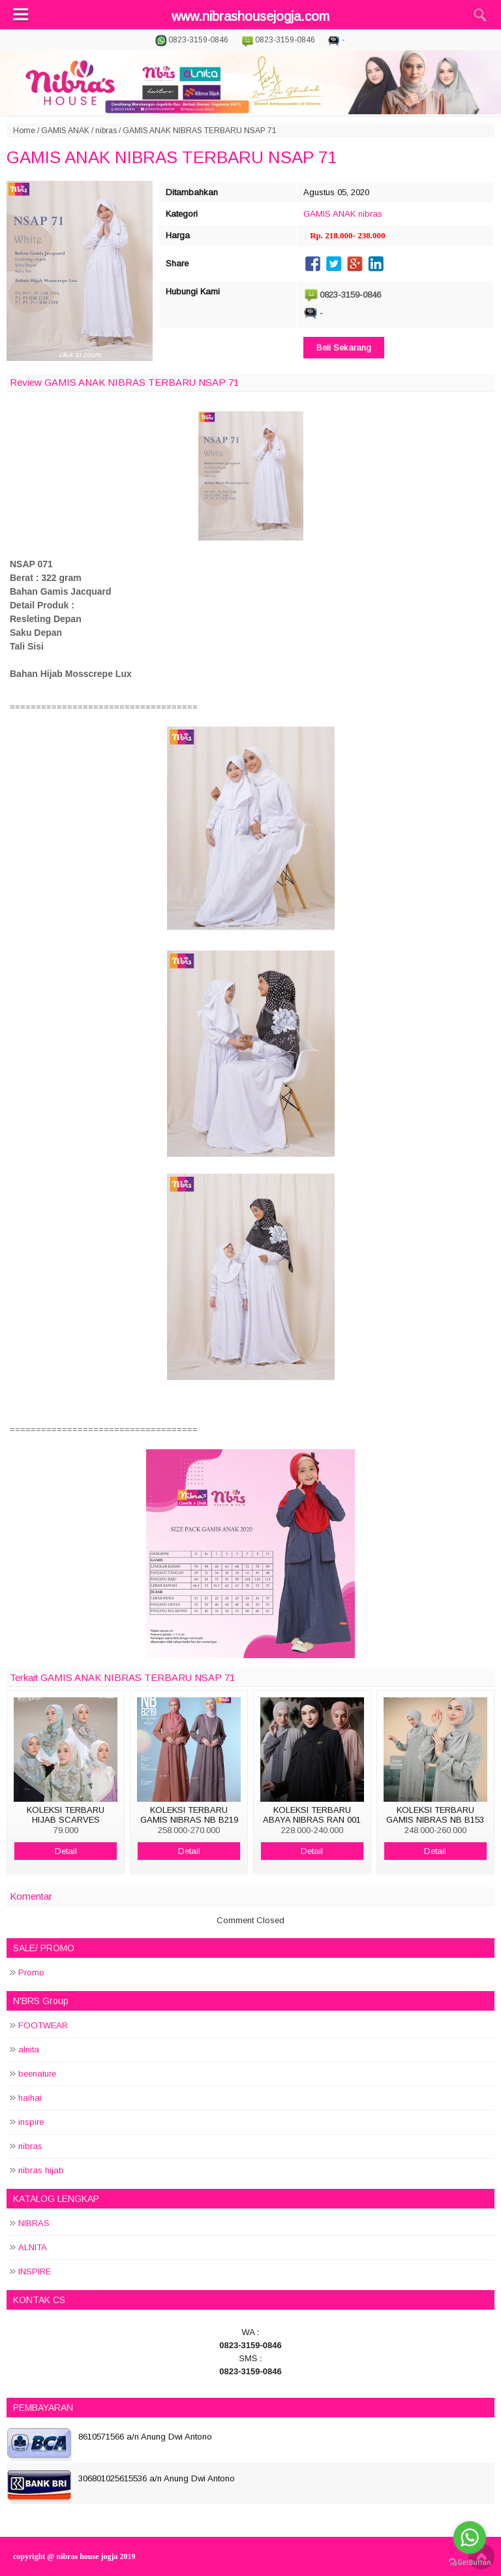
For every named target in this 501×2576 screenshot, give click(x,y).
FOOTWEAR (43, 2025)
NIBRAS (34, 2223)
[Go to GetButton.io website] (470, 2562)
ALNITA (32, 2247)
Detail (66, 1851)
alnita (28, 2049)
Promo (31, 1972)
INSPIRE (34, 2271)
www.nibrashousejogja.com (250, 16)
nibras (106, 130)
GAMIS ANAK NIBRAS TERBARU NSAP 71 (172, 157)
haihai (30, 2098)
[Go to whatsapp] (469, 2537)
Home (24, 130)
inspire (31, 2122)
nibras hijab (41, 2170)
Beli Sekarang (343, 348)
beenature (37, 2074)
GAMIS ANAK (65, 130)
